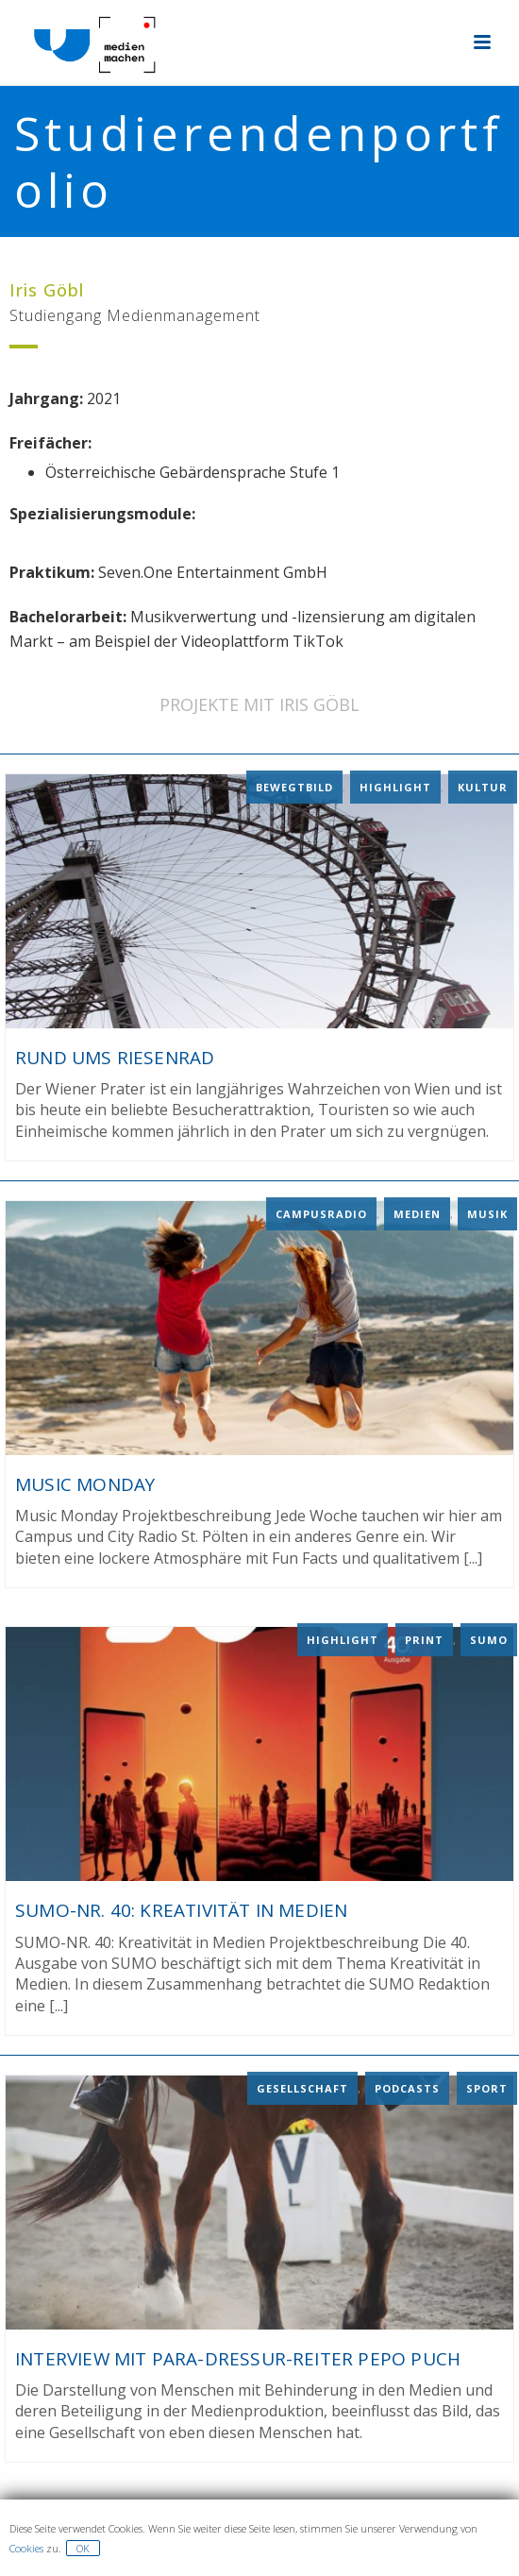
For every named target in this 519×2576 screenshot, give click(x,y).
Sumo (489, 1639)
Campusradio (321, 1213)
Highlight (395, 786)
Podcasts (407, 2086)
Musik (487, 1213)
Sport (487, 2086)
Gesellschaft (302, 2086)
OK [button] (83, 2548)
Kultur (483, 786)
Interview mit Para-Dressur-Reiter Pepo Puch (237, 2357)
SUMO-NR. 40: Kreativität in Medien (181, 1909)
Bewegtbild (294, 786)
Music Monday (85, 1483)
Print (424, 1639)
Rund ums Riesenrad (114, 1056)
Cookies (26, 2548)
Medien (417, 1213)
